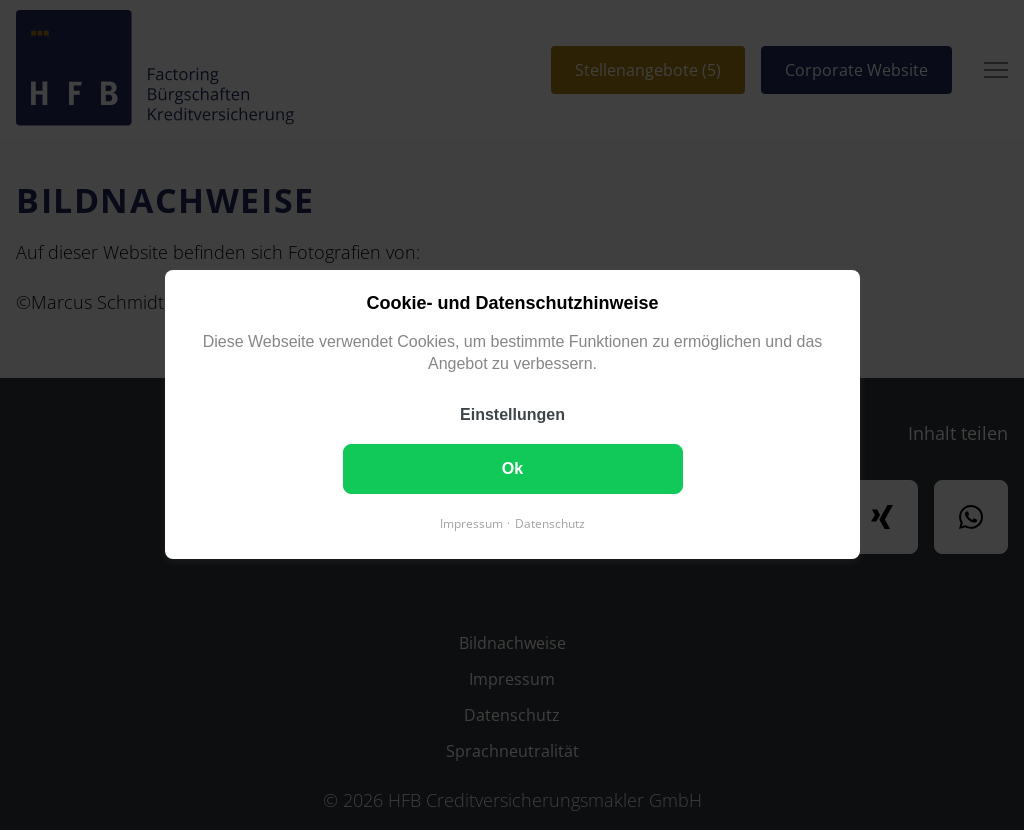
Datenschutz (550, 524)
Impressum (471, 524)
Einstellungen (512, 415)
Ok (511, 469)
